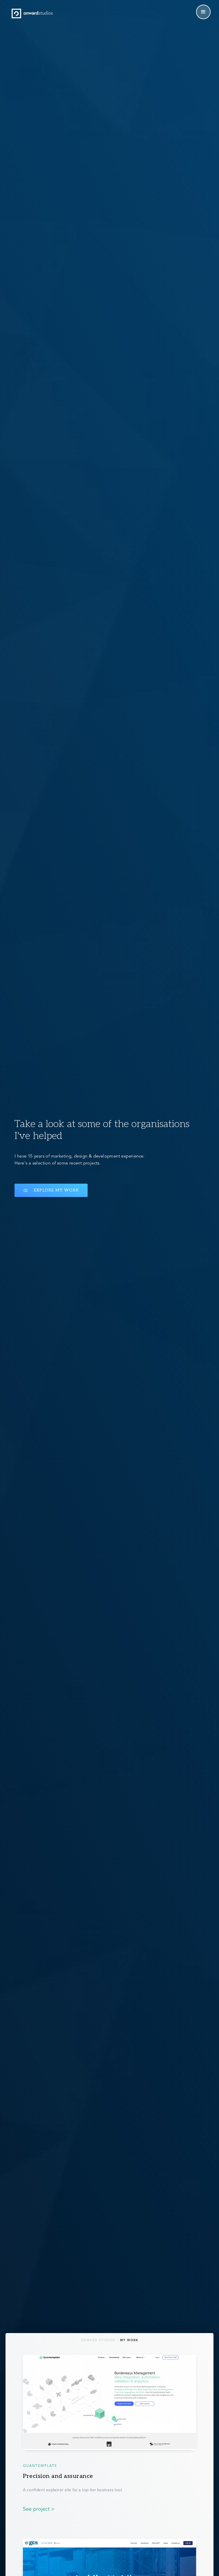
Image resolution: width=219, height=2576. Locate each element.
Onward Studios (98, 2340)
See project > (39, 2509)
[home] (32, 13)
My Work (129, 2340)
